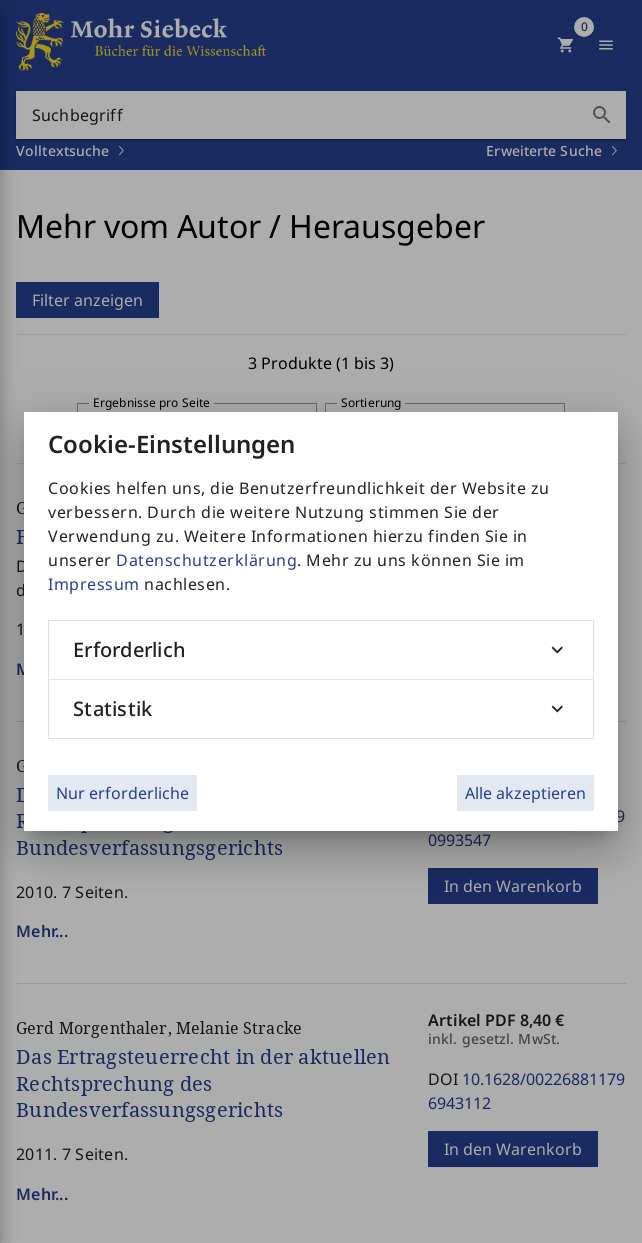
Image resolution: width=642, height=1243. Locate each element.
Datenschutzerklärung (206, 560)
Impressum (94, 584)
